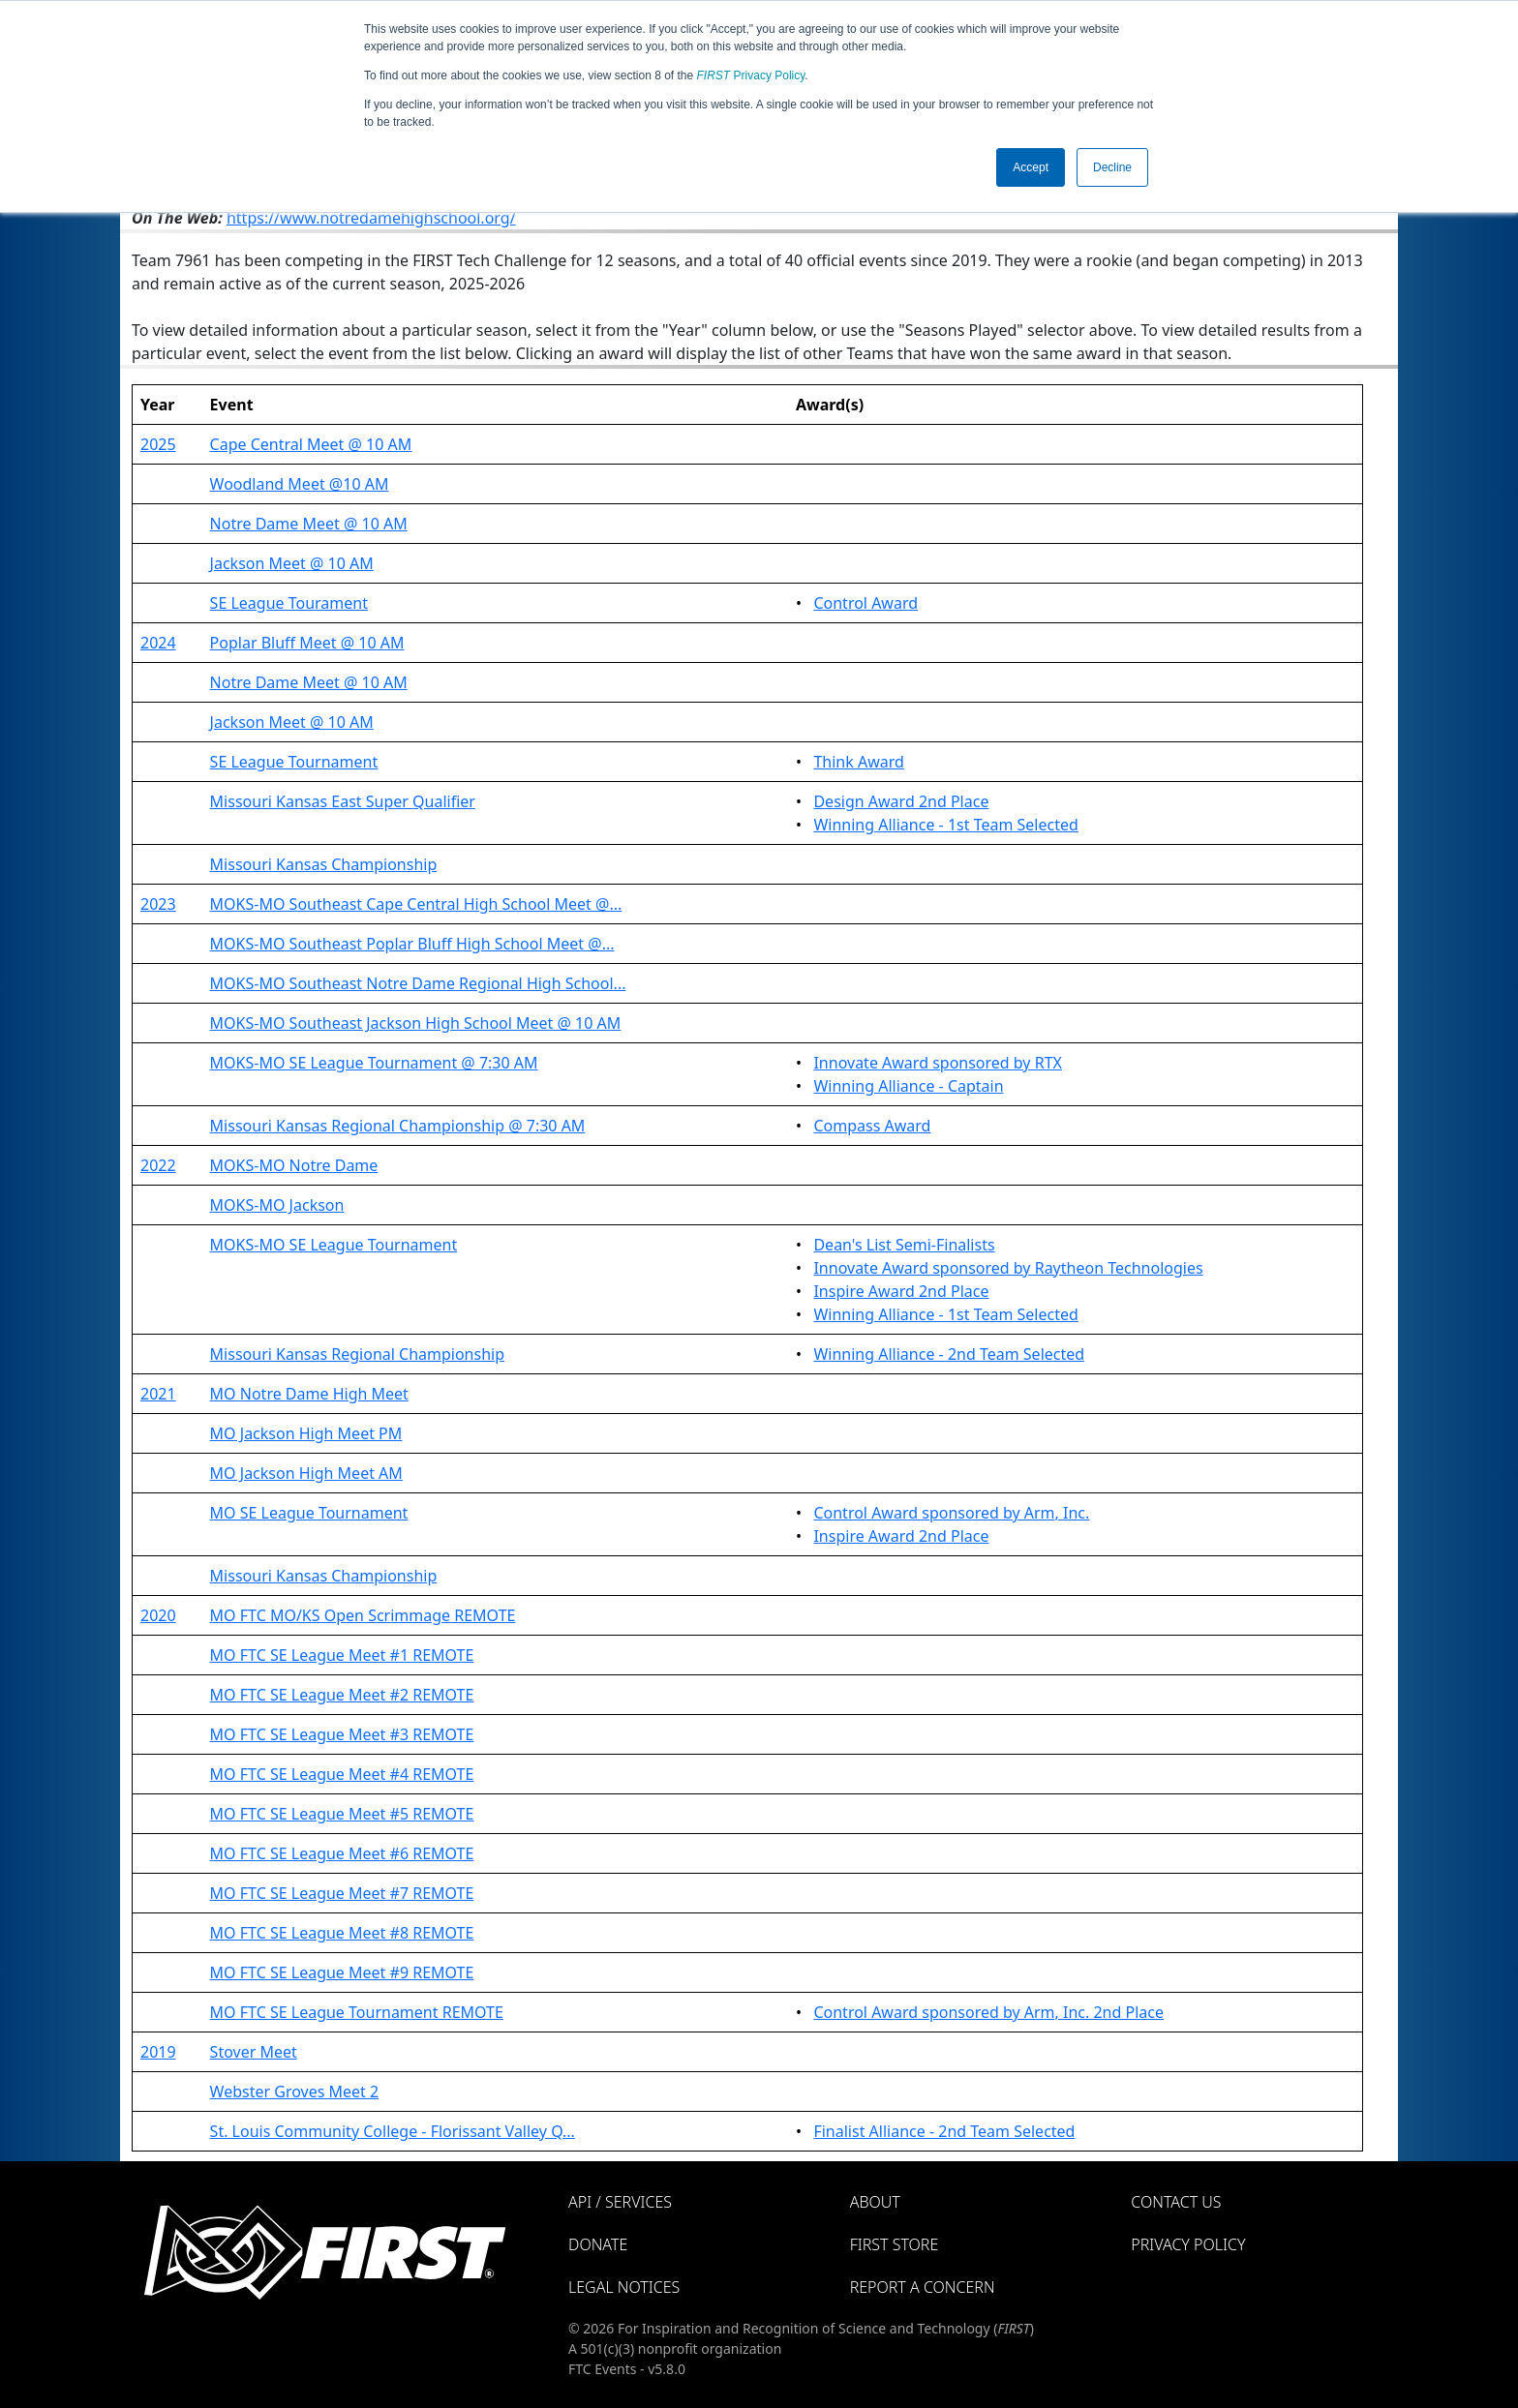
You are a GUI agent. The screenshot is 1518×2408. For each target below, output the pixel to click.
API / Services (620, 2201)
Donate (597, 2244)
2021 (158, 1393)
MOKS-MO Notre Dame (294, 1165)
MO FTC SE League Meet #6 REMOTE (342, 1853)
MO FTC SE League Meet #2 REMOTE (342, 1694)
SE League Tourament (289, 603)
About (875, 2201)
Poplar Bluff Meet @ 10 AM (307, 642)
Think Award (858, 761)
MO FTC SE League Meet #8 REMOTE (342, 1932)
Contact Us (1176, 2201)
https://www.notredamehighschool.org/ (371, 217)
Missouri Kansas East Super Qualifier (342, 801)
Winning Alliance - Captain (908, 1086)
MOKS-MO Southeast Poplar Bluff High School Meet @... (412, 943)
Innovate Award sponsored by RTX (937, 1062)
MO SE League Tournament (309, 1512)
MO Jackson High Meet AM (306, 1473)
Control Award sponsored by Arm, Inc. (951, 1512)
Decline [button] (1112, 167)
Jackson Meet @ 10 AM (292, 563)
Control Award (865, 603)
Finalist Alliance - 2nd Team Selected (944, 2131)
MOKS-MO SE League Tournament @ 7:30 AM (374, 1062)
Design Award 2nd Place (900, 801)
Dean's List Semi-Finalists (903, 1244)
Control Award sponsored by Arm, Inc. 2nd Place (988, 2012)
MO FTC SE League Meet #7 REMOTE (342, 1893)
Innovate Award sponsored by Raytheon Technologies (1007, 1268)
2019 (158, 2051)
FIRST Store (894, 2244)
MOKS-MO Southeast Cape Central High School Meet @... (416, 904)
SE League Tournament (294, 761)
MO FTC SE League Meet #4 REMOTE (342, 1774)
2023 (158, 904)
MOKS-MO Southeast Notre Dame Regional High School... (418, 983)
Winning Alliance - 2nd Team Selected (948, 1354)
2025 (158, 444)
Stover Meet (253, 2051)
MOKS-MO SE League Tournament (334, 1244)
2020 (158, 1615)
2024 (158, 642)
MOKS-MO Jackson (277, 1205)
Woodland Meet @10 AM (299, 484)
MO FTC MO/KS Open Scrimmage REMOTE (363, 1615)
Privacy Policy (751, 75)
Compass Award (871, 1125)
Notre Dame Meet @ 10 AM (309, 523)
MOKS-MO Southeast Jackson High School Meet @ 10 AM (416, 1023)
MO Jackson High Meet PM (306, 1433)
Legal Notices (624, 2287)
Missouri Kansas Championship (324, 864)
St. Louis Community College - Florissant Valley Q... (392, 2131)
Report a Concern (922, 2287)
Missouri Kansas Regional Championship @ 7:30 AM (398, 1125)
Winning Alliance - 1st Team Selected (945, 824)
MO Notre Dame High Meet (309, 1393)
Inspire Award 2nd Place (900, 1291)
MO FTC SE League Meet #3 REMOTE (342, 1734)
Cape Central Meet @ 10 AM (311, 444)
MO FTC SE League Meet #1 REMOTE (342, 1655)
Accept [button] (1030, 167)
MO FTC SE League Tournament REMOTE (356, 2012)
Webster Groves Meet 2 (295, 2091)
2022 (158, 1165)
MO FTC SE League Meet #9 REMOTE (342, 1972)
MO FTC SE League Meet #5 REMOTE (342, 1813)
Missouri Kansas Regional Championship (357, 1354)
